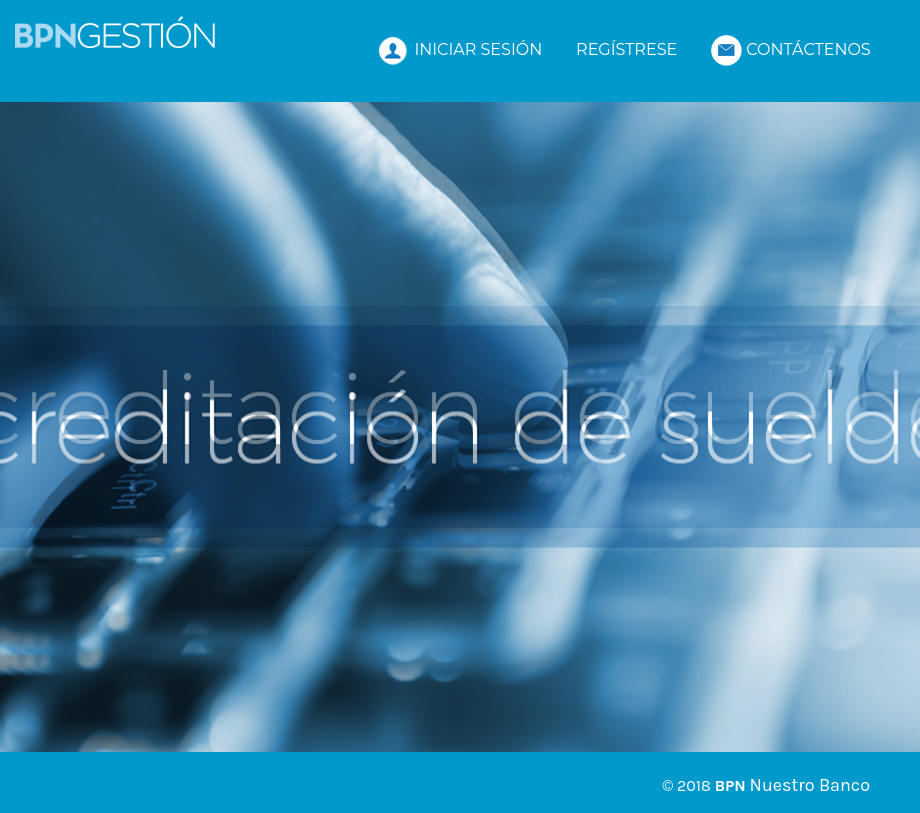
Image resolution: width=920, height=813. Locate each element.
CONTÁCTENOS (791, 49)
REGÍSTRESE (626, 49)
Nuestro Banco (810, 785)
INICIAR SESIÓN (459, 49)
